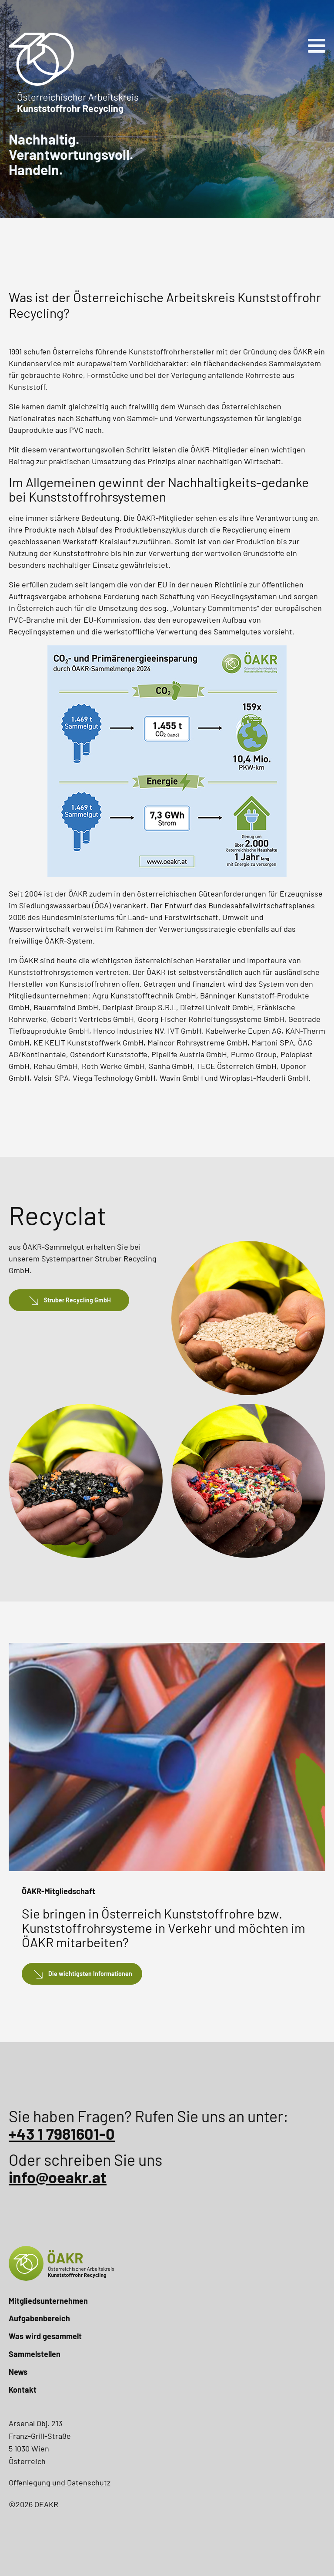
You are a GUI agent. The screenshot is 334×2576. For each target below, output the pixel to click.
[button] (69, 1300)
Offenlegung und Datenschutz (59, 2482)
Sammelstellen (34, 2354)
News (18, 2372)
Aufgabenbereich (39, 2318)
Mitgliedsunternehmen (48, 2301)
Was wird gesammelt (45, 2336)
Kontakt (23, 2389)
